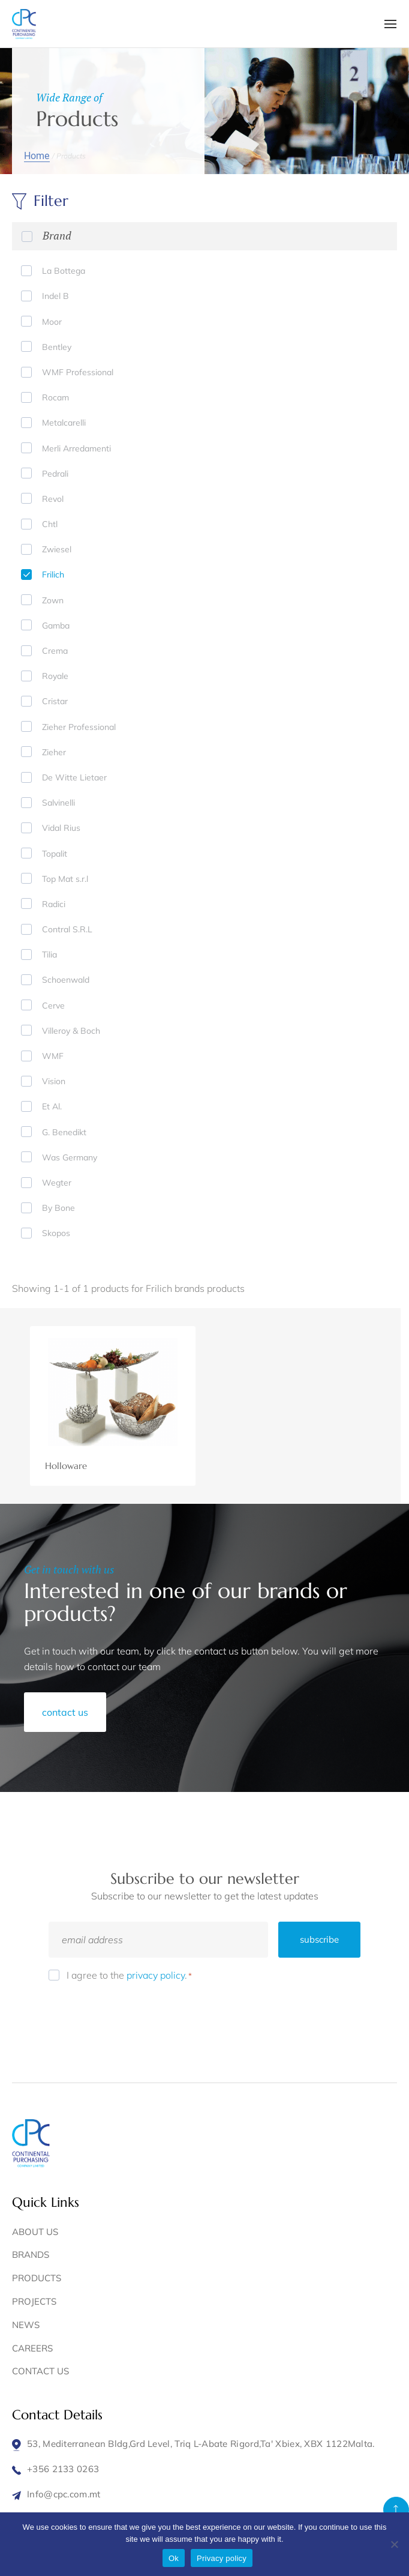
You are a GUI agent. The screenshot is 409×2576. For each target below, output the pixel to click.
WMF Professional (77, 372)
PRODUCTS (36, 2278)
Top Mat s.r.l (65, 879)
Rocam (55, 397)
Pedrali (55, 473)
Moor (52, 322)
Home (37, 155)
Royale (55, 676)
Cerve (53, 1005)
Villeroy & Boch (71, 1031)
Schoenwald (65, 980)
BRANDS (30, 2254)
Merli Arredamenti (76, 448)
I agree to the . (129, 1975)
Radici (53, 904)
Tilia (49, 954)
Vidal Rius (61, 828)
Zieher (54, 752)
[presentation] (140, 2016)
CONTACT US (40, 2371)
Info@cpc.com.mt (64, 2494)
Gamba (56, 625)
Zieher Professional (79, 727)
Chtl (50, 524)
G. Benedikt (64, 1132)
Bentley (56, 347)
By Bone (58, 1208)
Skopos (56, 1233)
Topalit (54, 853)
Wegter (56, 1182)
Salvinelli (58, 802)
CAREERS (32, 2348)
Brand (57, 235)
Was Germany (69, 1157)
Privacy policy (221, 2558)
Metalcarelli (64, 422)
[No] (394, 2544)
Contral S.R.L (67, 929)
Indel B (55, 296)
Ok (174, 2558)
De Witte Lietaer (74, 777)
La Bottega (63, 271)
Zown (53, 600)
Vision (53, 1081)
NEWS (26, 2324)
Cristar (55, 701)
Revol (53, 499)
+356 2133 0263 (63, 2469)
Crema (55, 651)
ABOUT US (35, 2231)
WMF (53, 1056)
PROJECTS (34, 2301)
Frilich (53, 574)
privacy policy (156, 1975)
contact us (65, 1712)
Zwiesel (56, 549)
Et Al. (52, 1106)
